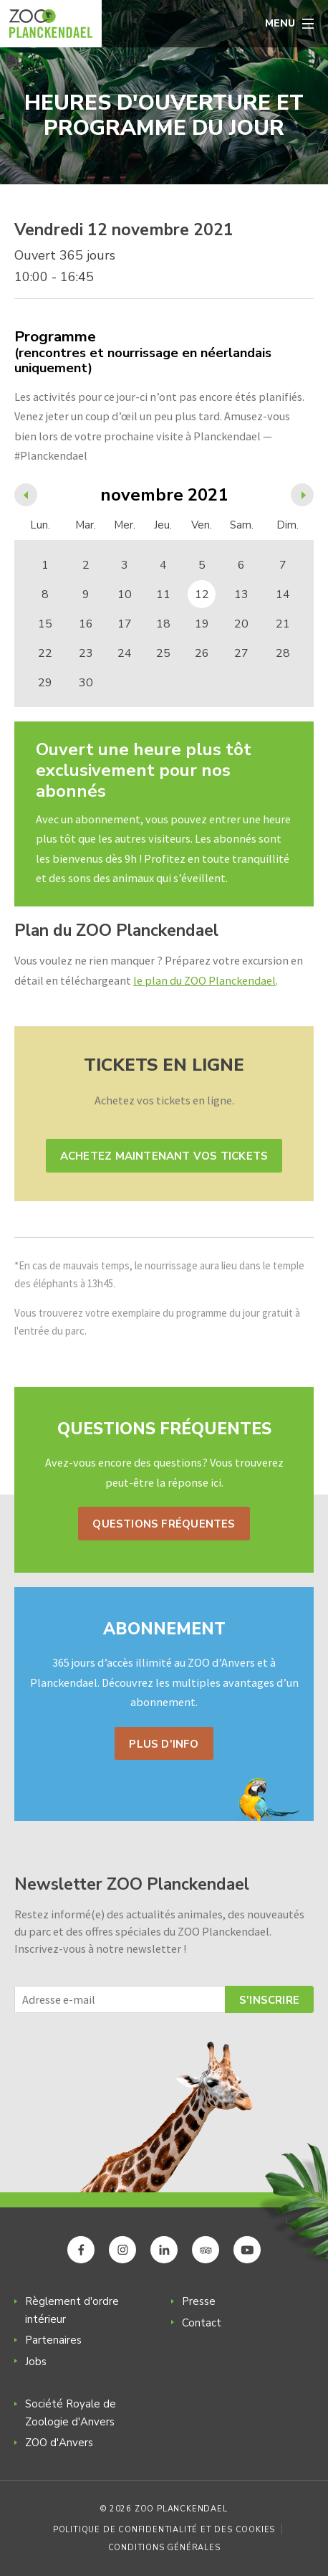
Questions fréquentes (163, 1524)
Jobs (36, 2361)
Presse (199, 2301)
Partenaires (53, 2340)
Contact (201, 2323)
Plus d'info (163, 1744)
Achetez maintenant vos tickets (164, 1156)
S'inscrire (269, 2000)
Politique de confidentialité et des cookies (164, 2529)
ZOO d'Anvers (59, 2442)
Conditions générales (164, 2547)
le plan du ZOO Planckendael (204, 980)
